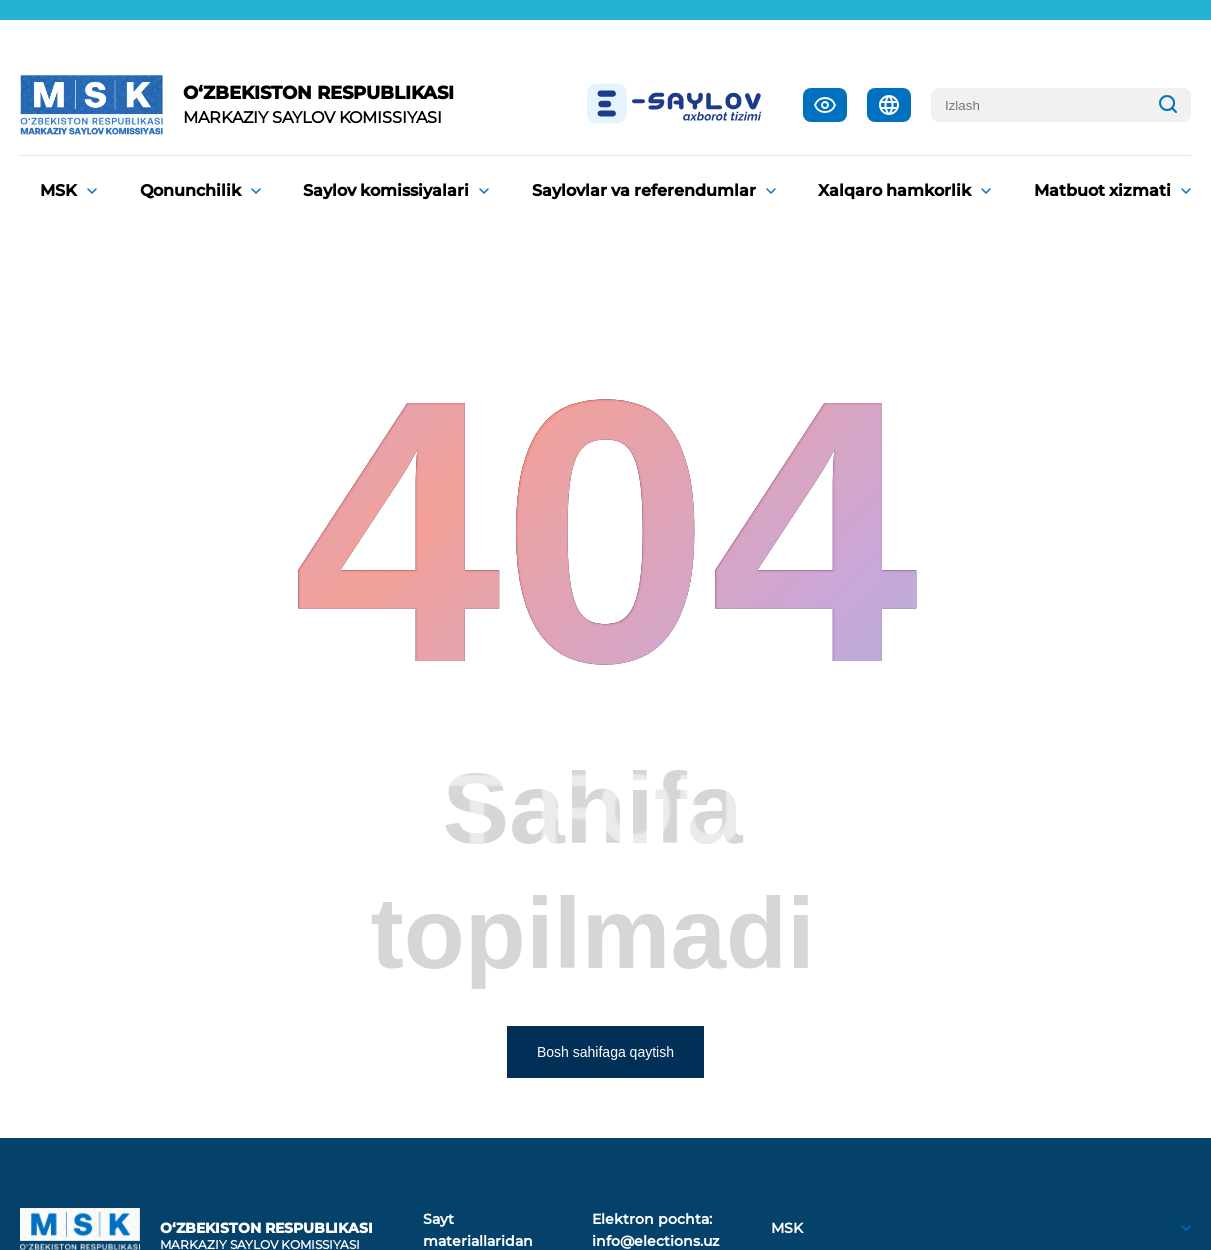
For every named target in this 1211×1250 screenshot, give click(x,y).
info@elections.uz (655, 1241)
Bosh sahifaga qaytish (605, 1052)
